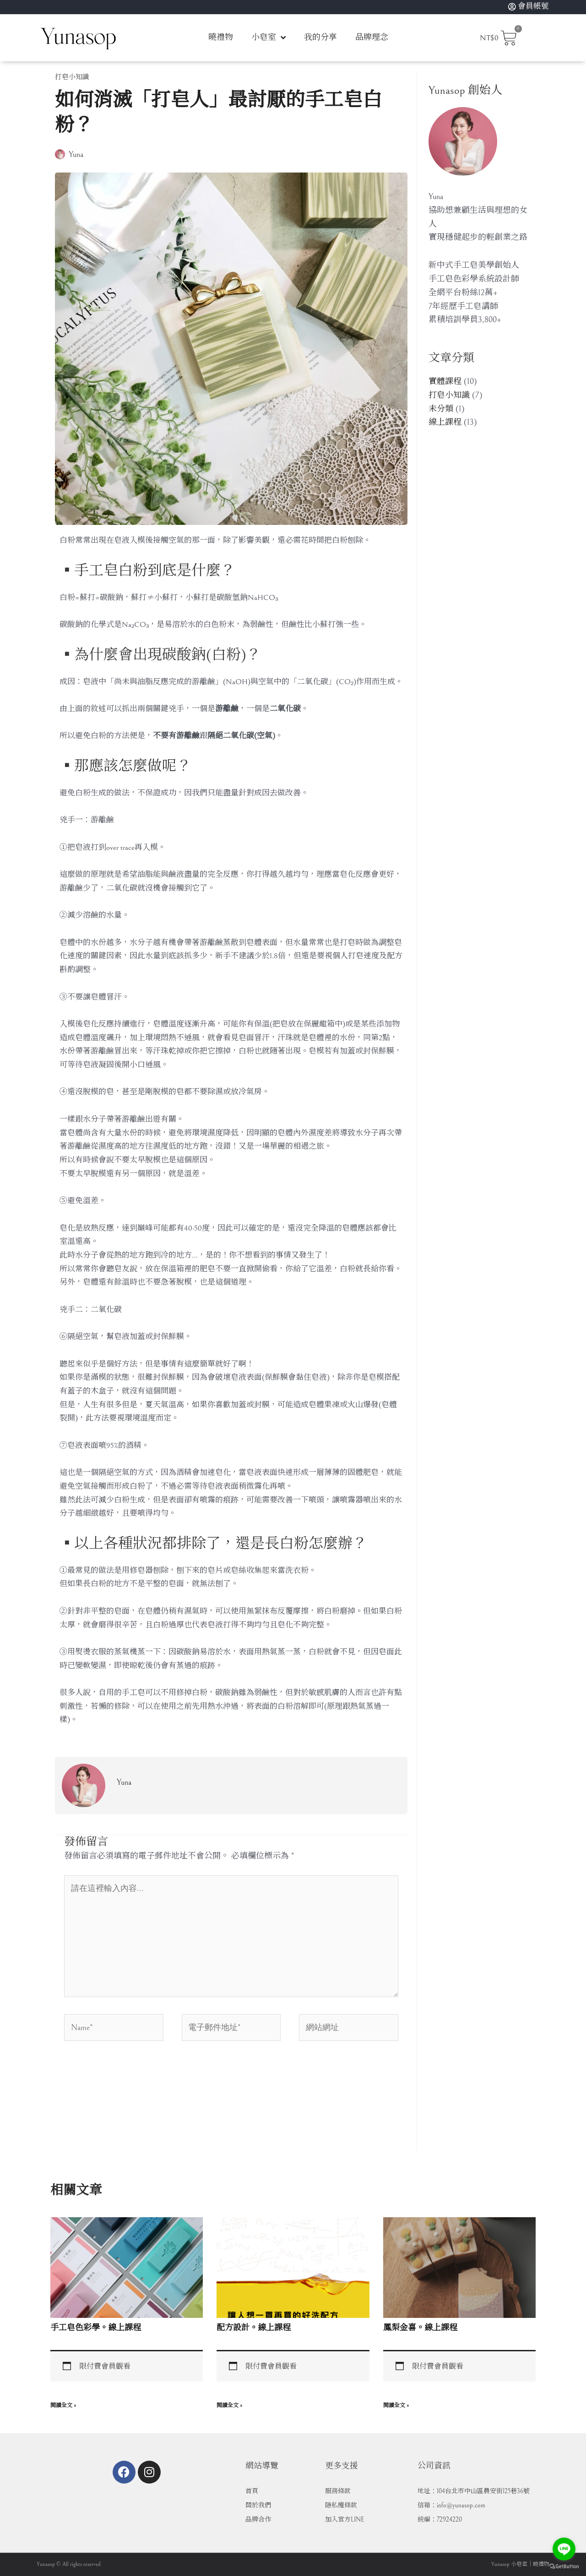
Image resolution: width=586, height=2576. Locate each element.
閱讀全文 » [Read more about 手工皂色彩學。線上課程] (63, 2406)
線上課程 (445, 422)
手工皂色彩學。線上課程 (95, 2328)
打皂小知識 (72, 77)
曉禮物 (220, 37)
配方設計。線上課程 (254, 2328)
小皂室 (268, 37)
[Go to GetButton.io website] (564, 2567)
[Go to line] (564, 2549)
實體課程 (445, 381)
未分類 (441, 409)
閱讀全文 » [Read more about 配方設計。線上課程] (229, 2406)
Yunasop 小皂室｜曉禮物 (520, 2564)
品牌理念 (371, 37)
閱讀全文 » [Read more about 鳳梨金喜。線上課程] (396, 2406)
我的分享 (320, 37)
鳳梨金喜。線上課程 (420, 2328)
